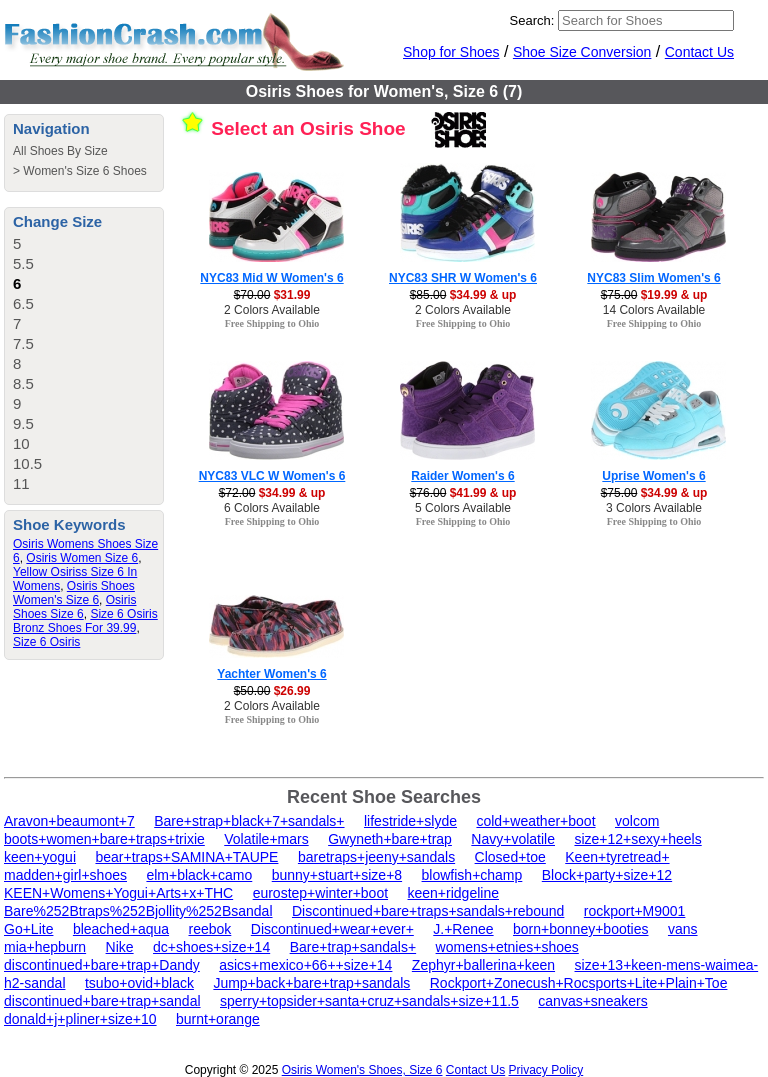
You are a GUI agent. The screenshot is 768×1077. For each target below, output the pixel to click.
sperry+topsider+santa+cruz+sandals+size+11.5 (369, 1001)
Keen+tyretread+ (617, 857)
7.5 (23, 343)
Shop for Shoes (451, 52)
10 (21, 443)
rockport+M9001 (635, 911)
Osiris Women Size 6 (82, 558)
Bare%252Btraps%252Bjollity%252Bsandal (138, 911)
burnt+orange (218, 1019)
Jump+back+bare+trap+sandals (311, 983)
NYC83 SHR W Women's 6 (463, 278)
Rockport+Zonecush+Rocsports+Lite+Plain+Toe (579, 983)
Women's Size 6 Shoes (84, 171)
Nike (120, 947)
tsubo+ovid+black (139, 983)
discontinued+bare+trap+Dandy (102, 965)
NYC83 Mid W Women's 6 (271, 278)
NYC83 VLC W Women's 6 (272, 476)
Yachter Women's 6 (271, 674)
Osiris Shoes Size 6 (74, 607)
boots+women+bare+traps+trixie (104, 839)
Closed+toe (510, 857)
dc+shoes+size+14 (211, 947)
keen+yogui (40, 857)
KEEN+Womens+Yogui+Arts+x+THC (118, 893)
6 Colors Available (272, 508)
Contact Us (699, 52)
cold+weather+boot (535, 821)
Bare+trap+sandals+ (353, 947)
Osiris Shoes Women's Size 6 (74, 593)
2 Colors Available (272, 310)
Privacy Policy (546, 1070)
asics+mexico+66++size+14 (305, 965)
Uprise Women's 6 (653, 476)
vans (683, 929)
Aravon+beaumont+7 (69, 821)
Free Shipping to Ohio (272, 323)
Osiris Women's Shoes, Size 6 (362, 1070)
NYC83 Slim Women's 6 (653, 278)
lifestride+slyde (410, 821)
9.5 (23, 423)
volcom (637, 821)
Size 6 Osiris (46, 642)
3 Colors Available (654, 508)
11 (21, 483)
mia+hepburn (45, 947)
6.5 (23, 303)
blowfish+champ (472, 875)
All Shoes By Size (60, 151)
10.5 (27, 463)
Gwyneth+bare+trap (390, 839)
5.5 (23, 263)
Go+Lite (28, 929)
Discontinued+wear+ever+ (332, 929)
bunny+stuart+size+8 (337, 875)
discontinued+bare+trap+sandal (102, 1001)
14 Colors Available (654, 310)
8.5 (23, 383)
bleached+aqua (121, 929)
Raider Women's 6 (462, 476)
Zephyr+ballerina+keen (483, 965)
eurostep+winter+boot (320, 893)
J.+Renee (463, 929)
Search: (532, 20)
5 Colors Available (463, 508)
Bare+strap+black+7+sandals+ (249, 821)
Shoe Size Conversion (582, 52)
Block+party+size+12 (607, 875)
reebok (210, 929)
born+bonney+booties (580, 929)
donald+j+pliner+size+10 (80, 1019)
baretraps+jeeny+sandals (376, 857)
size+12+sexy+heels (637, 839)
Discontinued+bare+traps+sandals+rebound (428, 911)
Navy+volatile (513, 839)
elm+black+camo (199, 875)
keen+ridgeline (453, 893)
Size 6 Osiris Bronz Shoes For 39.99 (85, 621)
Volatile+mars (266, 839)
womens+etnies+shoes (507, 947)
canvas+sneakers (592, 1001)
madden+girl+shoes (65, 875)
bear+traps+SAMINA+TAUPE (186, 857)
